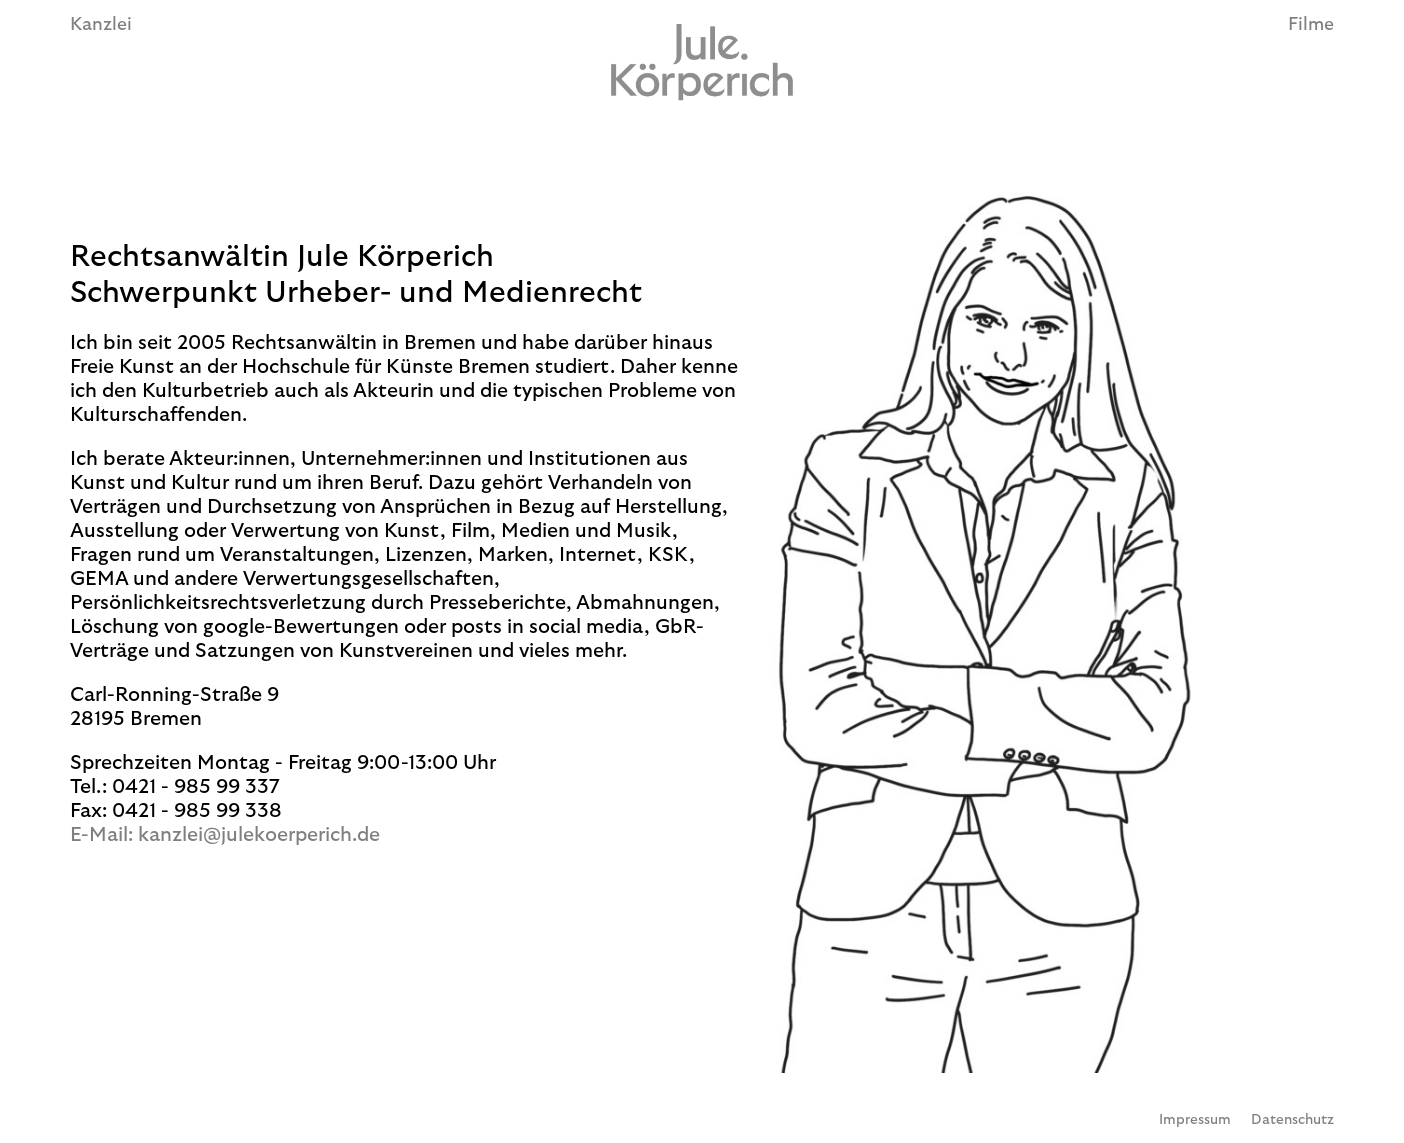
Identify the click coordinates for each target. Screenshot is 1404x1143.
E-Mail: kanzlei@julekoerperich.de (225, 835)
